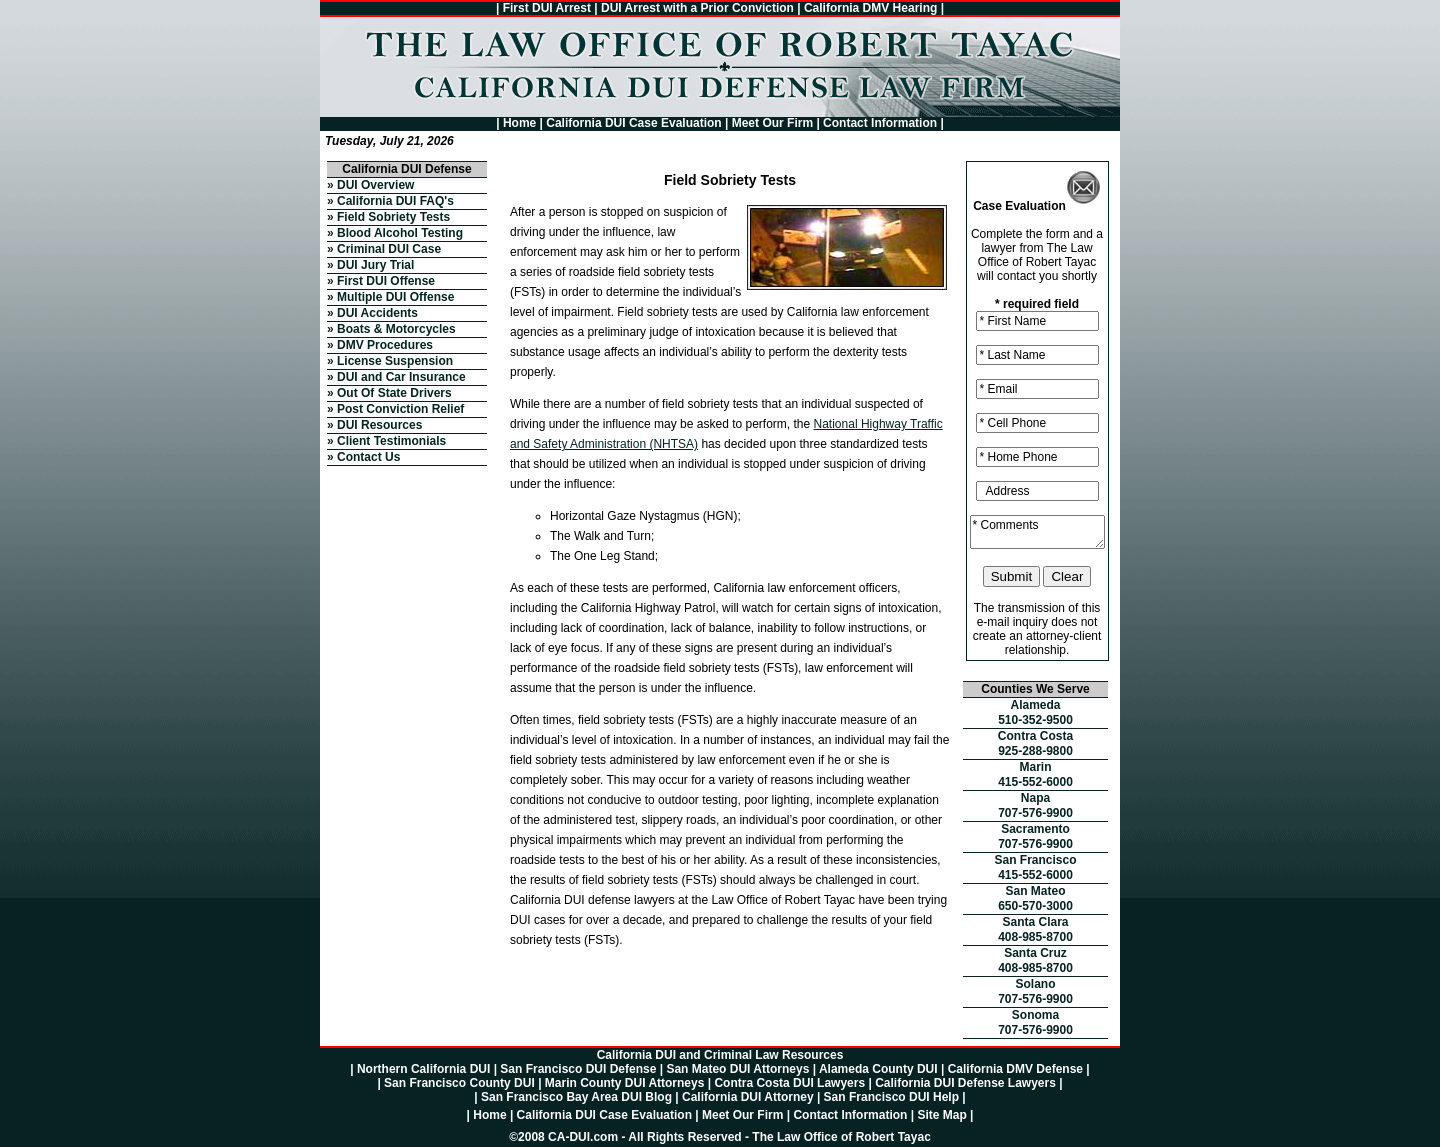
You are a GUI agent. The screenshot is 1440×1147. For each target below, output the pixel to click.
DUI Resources (379, 425)
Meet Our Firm (772, 123)
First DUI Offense (386, 281)
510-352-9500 (1035, 720)
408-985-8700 (1035, 937)
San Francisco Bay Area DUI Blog (576, 1097)
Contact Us (368, 457)
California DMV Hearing (870, 8)
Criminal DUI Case (389, 249)
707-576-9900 (1035, 813)
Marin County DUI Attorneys (625, 1083)
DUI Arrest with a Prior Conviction (697, 8)
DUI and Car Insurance (401, 377)
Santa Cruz (1035, 953)
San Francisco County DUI (459, 1083)
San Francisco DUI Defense (578, 1069)
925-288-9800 (1035, 751)
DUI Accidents (377, 313)
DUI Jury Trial (375, 265)
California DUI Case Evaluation (633, 123)
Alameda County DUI (878, 1069)
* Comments (1037, 532)
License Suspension (395, 361)
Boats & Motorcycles (396, 329)
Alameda (1035, 705)
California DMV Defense (1015, 1069)
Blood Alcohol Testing (400, 233)
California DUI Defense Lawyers (965, 1083)
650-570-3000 (1035, 906)
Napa (1035, 798)
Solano (1035, 984)
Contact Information (880, 123)
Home (519, 123)
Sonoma (1035, 1015)
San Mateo (1035, 891)
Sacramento (1035, 829)
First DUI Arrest (547, 8)
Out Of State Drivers (394, 393)
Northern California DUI (423, 1069)
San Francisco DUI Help (891, 1097)
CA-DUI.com (583, 1137)
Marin (1035, 767)
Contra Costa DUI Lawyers (789, 1083)
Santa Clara (1035, 922)
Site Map (941, 1115)
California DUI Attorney (748, 1097)
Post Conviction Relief (400, 409)
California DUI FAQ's (395, 201)
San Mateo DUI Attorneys (737, 1069)
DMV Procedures (385, 345)
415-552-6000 (1035, 782)
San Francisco (1035, 860)
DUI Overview (375, 185)
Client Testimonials (391, 441)
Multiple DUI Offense (395, 297)
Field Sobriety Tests (393, 217)
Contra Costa (1035, 736)
